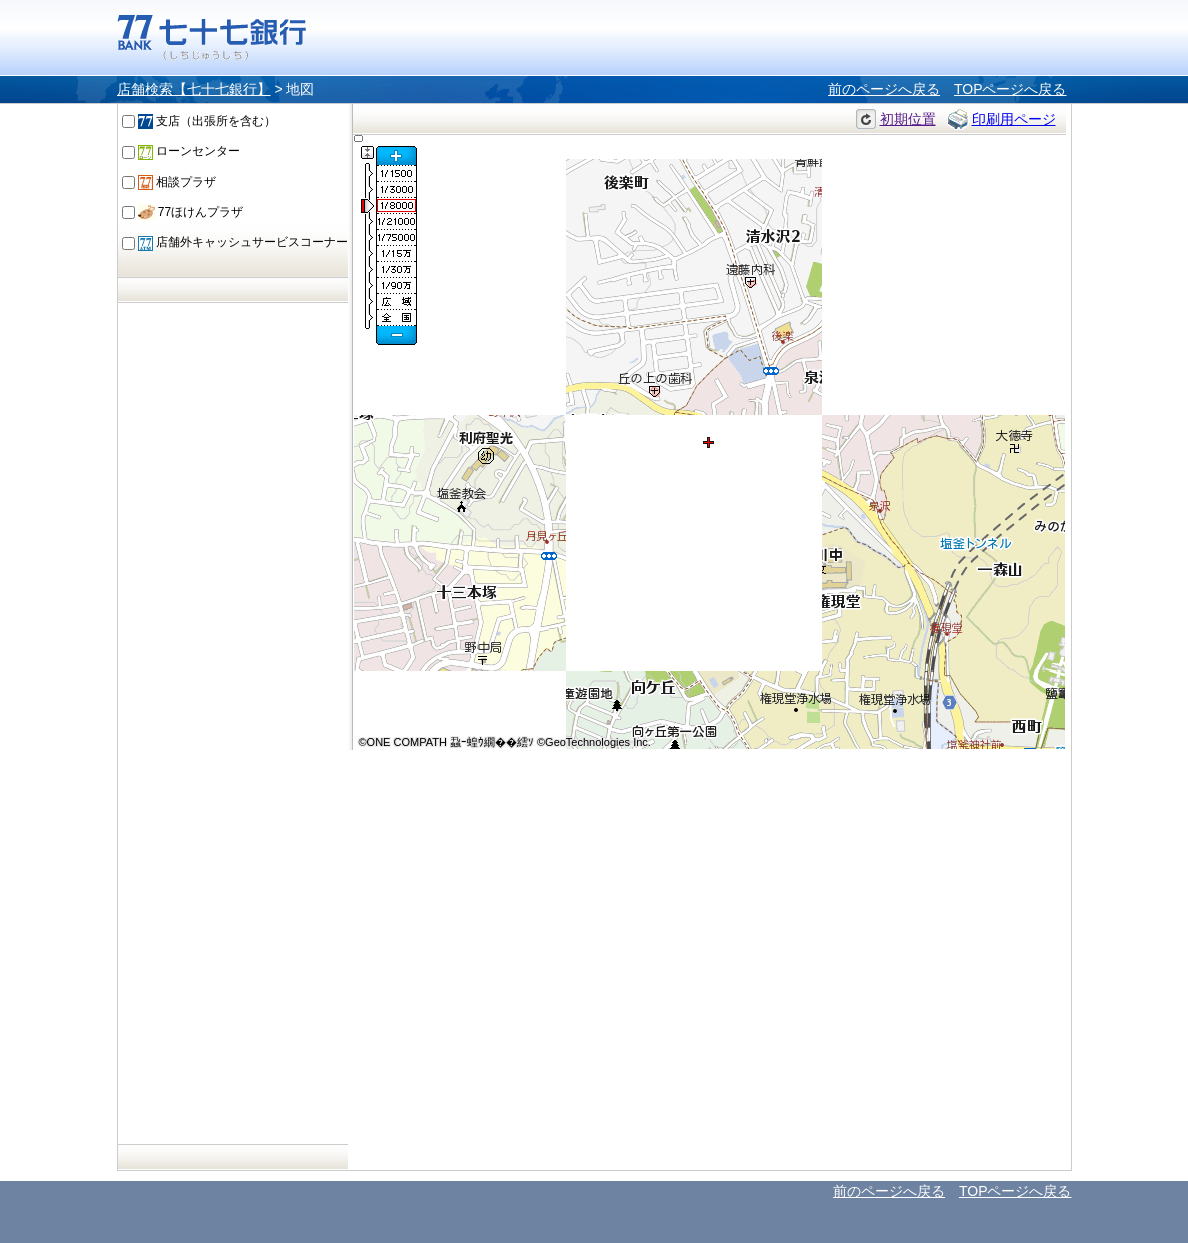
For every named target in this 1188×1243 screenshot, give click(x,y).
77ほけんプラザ (191, 212)
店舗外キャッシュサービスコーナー (243, 242)
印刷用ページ (1014, 119)
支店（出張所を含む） (207, 121)
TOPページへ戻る (1010, 89)
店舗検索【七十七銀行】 (194, 89)
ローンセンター (189, 151)
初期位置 (908, 119)
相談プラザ (177, 182)
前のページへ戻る (884, 89)
